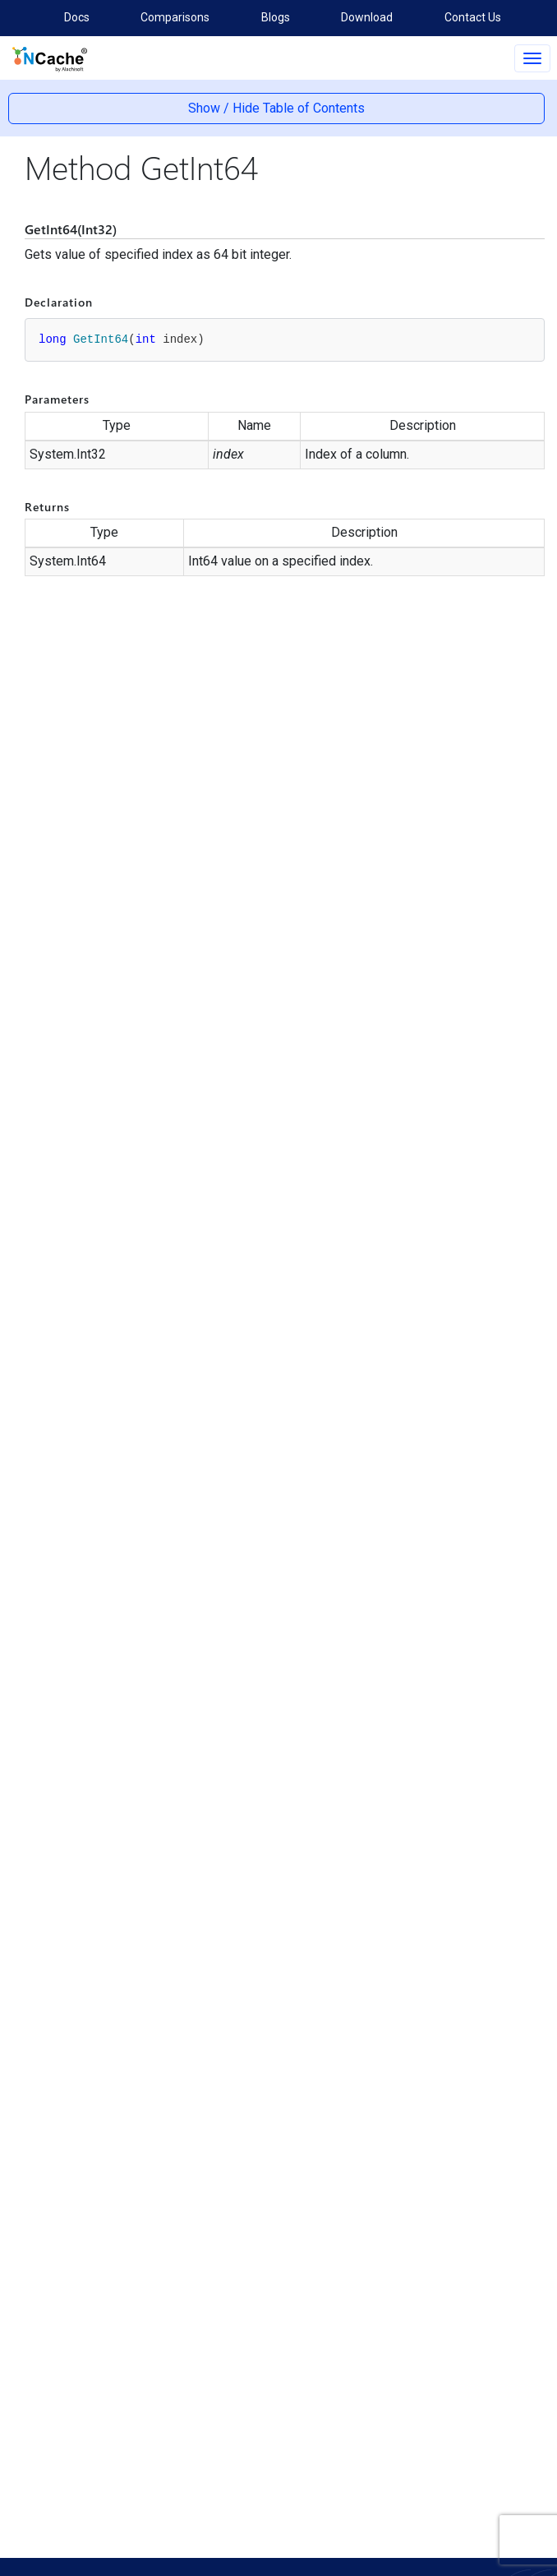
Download (367, 17)
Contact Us (472, 17)
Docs (77, 17)
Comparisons (174, 17)
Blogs (275, 17)
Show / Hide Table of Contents (276, 108)
